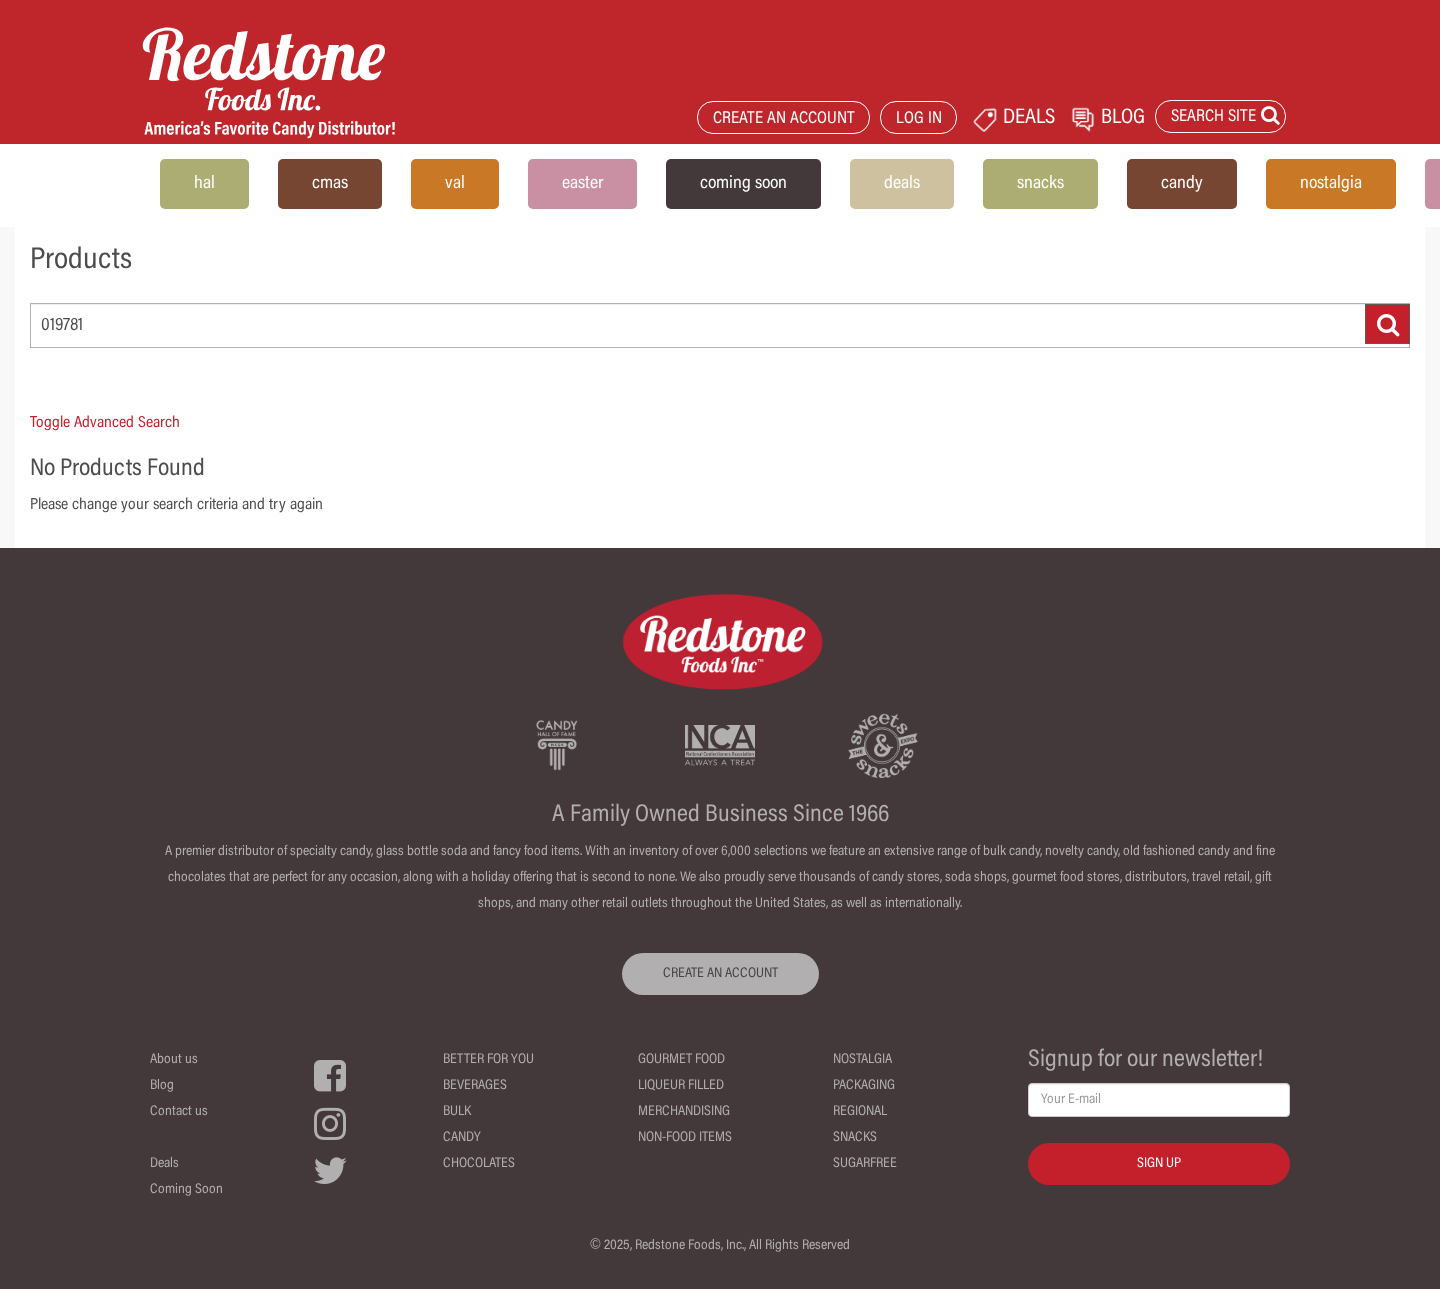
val (455, 184)
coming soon (743, 184)
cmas (330, 184)
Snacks (855, 1138)
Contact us (179, 1112)
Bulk (457, 1112)
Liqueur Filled (681, 1086)
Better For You (488, 1060)
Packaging (864, 1086)
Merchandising (684, 1112)
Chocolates (479, 1164)
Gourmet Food (681, 1060)
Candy (462, 1138)
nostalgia (1331, 184)
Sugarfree (865, 1164)
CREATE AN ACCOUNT (784, 119)
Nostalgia (862, 1060)
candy (1182, 184)
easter (582, 184)
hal (204, 184)
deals (902, 184)
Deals (164, 1164)
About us (174, 1060)
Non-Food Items (685, 1138)
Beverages (475, 1086)
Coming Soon (186, 1190)
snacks (1040, 184)
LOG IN (919, 119)
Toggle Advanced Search (105, 423)
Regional (860, 1112)
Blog (162, 1086)
